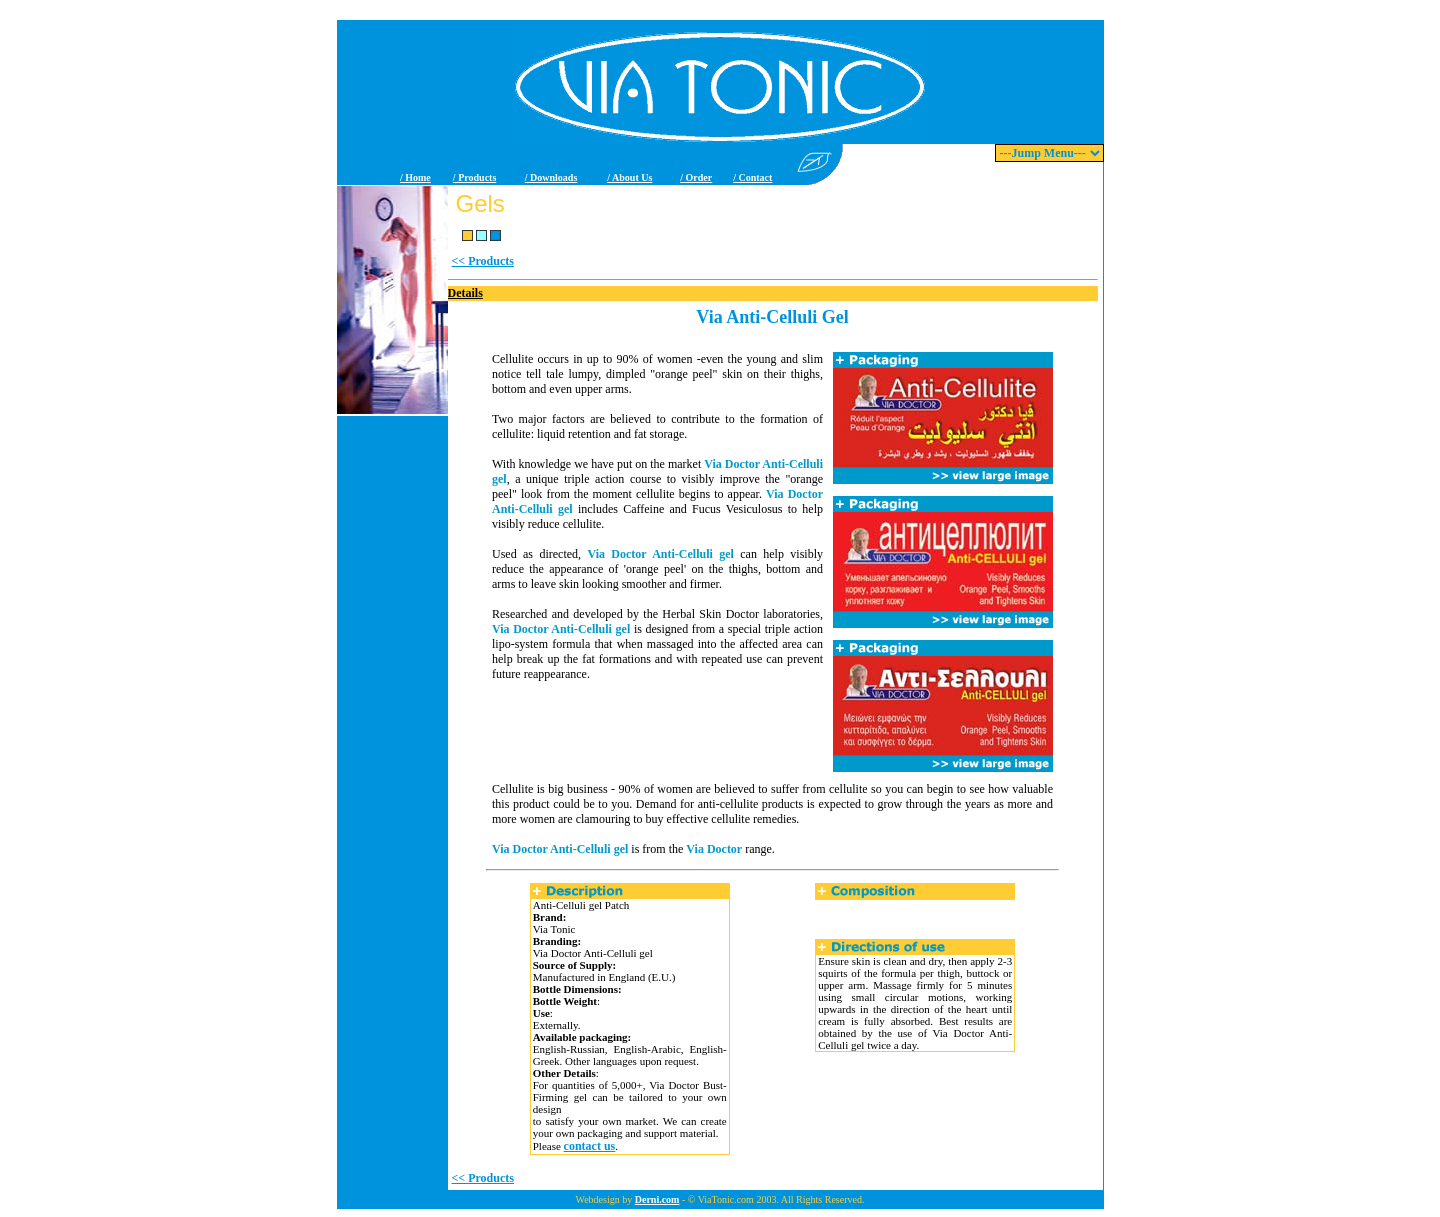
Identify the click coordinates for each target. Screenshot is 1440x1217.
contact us (590, 1146)
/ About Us (629, 177)
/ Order (696, 177)
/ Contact (752, 177)
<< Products (483, 261)
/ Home (415, 177)
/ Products (474, 177)
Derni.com (657, 1199)
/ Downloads (551, 177)
